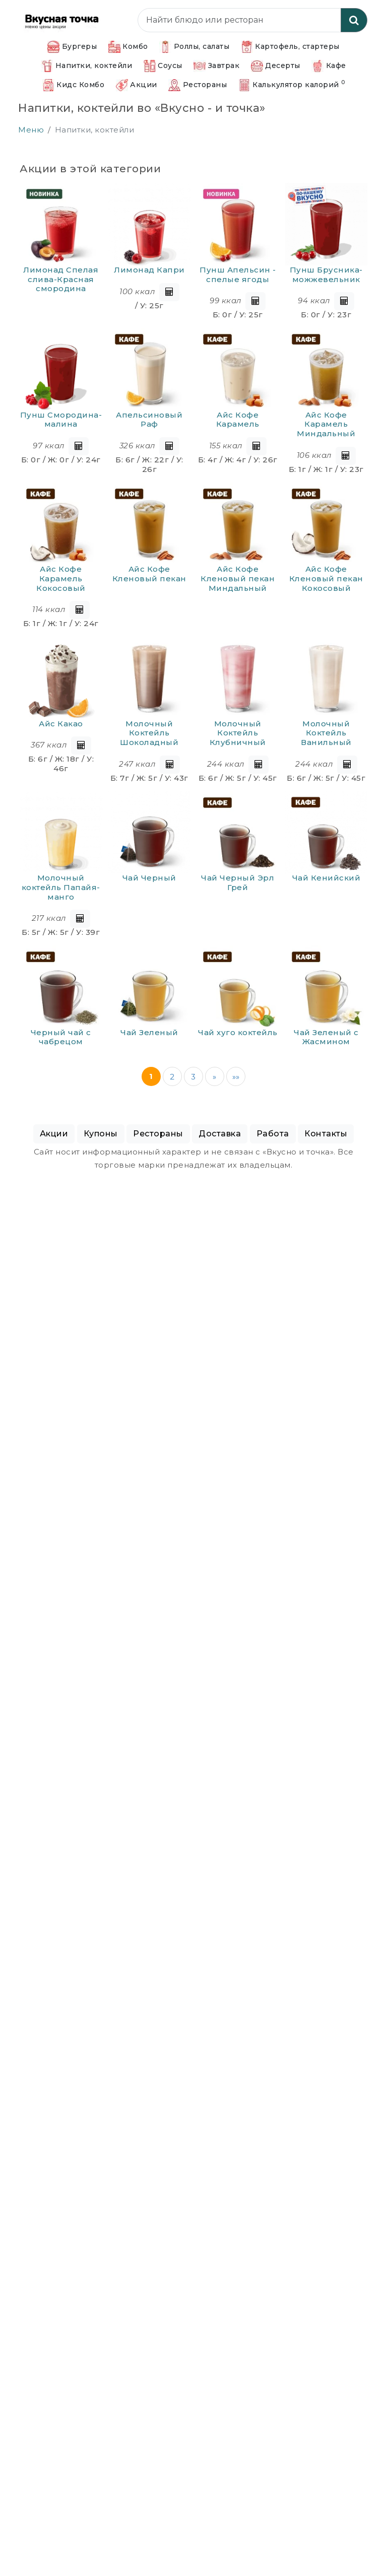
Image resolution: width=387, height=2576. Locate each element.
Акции (136, 85)
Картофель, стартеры (290, 47)
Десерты (275, 66)
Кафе (328, 66)
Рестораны (197, 85)
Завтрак (216, 66)
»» (236, 1076)
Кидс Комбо (73, 85)
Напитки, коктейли (86, 66)
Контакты (325, 1133)
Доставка (220, 1133)
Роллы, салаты (194, 47)
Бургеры (72, 47)
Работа (272, 1133)
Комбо (128, 47)
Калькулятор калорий (291, 85)
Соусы (163, 66)
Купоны (101, 1133)
